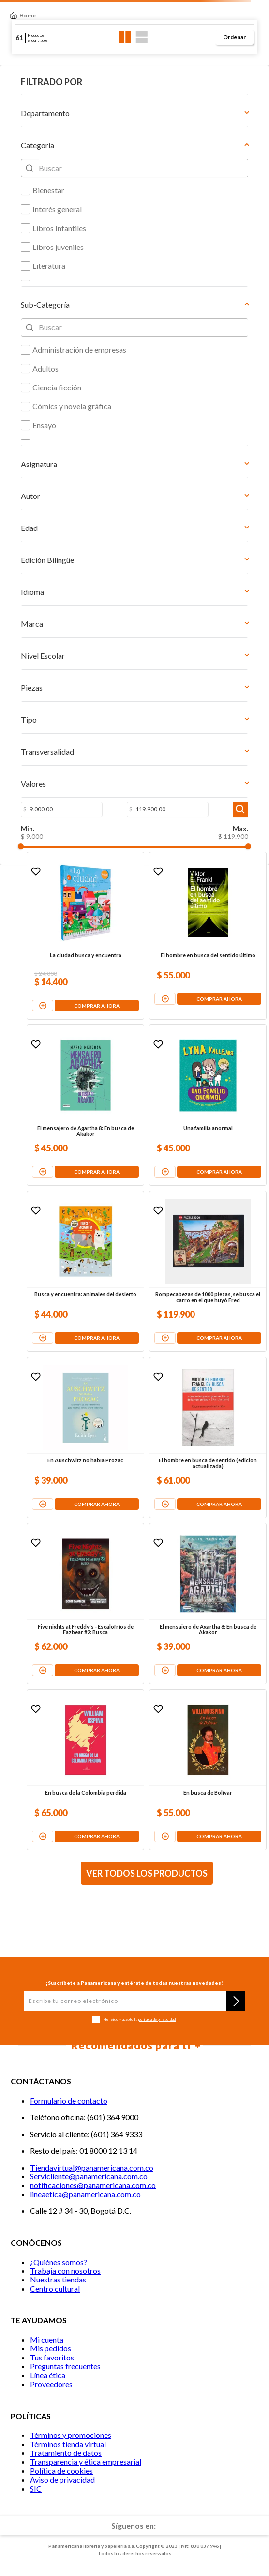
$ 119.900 (233, 836)
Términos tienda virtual (68, 2444)
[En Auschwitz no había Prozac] (85, 1437)
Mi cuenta (46, 2339)
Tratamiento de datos (66, 2452)
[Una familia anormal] (207, 1105)
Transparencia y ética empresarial (85, 2461)
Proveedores (51, 2384)
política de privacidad (157, 2019)
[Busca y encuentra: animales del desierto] (85, 1271)
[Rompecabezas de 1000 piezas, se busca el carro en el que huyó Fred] (207, 1271)
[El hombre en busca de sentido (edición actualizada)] (207, 1437)
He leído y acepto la (139, 2019)
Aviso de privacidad (62, 2479)
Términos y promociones (70, 2434)
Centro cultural (55, 2288)
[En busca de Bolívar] (207, 1769)
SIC (36, 2488)
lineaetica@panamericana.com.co (85, 2194)
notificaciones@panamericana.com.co (93, 2184)
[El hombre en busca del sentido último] (207, 935)
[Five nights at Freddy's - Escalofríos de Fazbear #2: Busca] (85, 1603)
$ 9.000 (32, 836)
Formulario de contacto (68, 2100)
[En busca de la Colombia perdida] (85, 1769)
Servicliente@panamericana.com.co (89, 2176)
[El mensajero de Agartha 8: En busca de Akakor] (85, 1105)
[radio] (125, 37)
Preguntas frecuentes (65, 2366)
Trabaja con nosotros (65, 2270)
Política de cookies (61, 2470)
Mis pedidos (50, 2348)
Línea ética (47, 2375)
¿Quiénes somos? (58, 2261)
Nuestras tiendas (58, 2279)
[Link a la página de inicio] (23, 15)
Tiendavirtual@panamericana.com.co (91, 2167)
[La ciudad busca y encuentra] (85, 935)
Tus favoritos (52, 2357)
